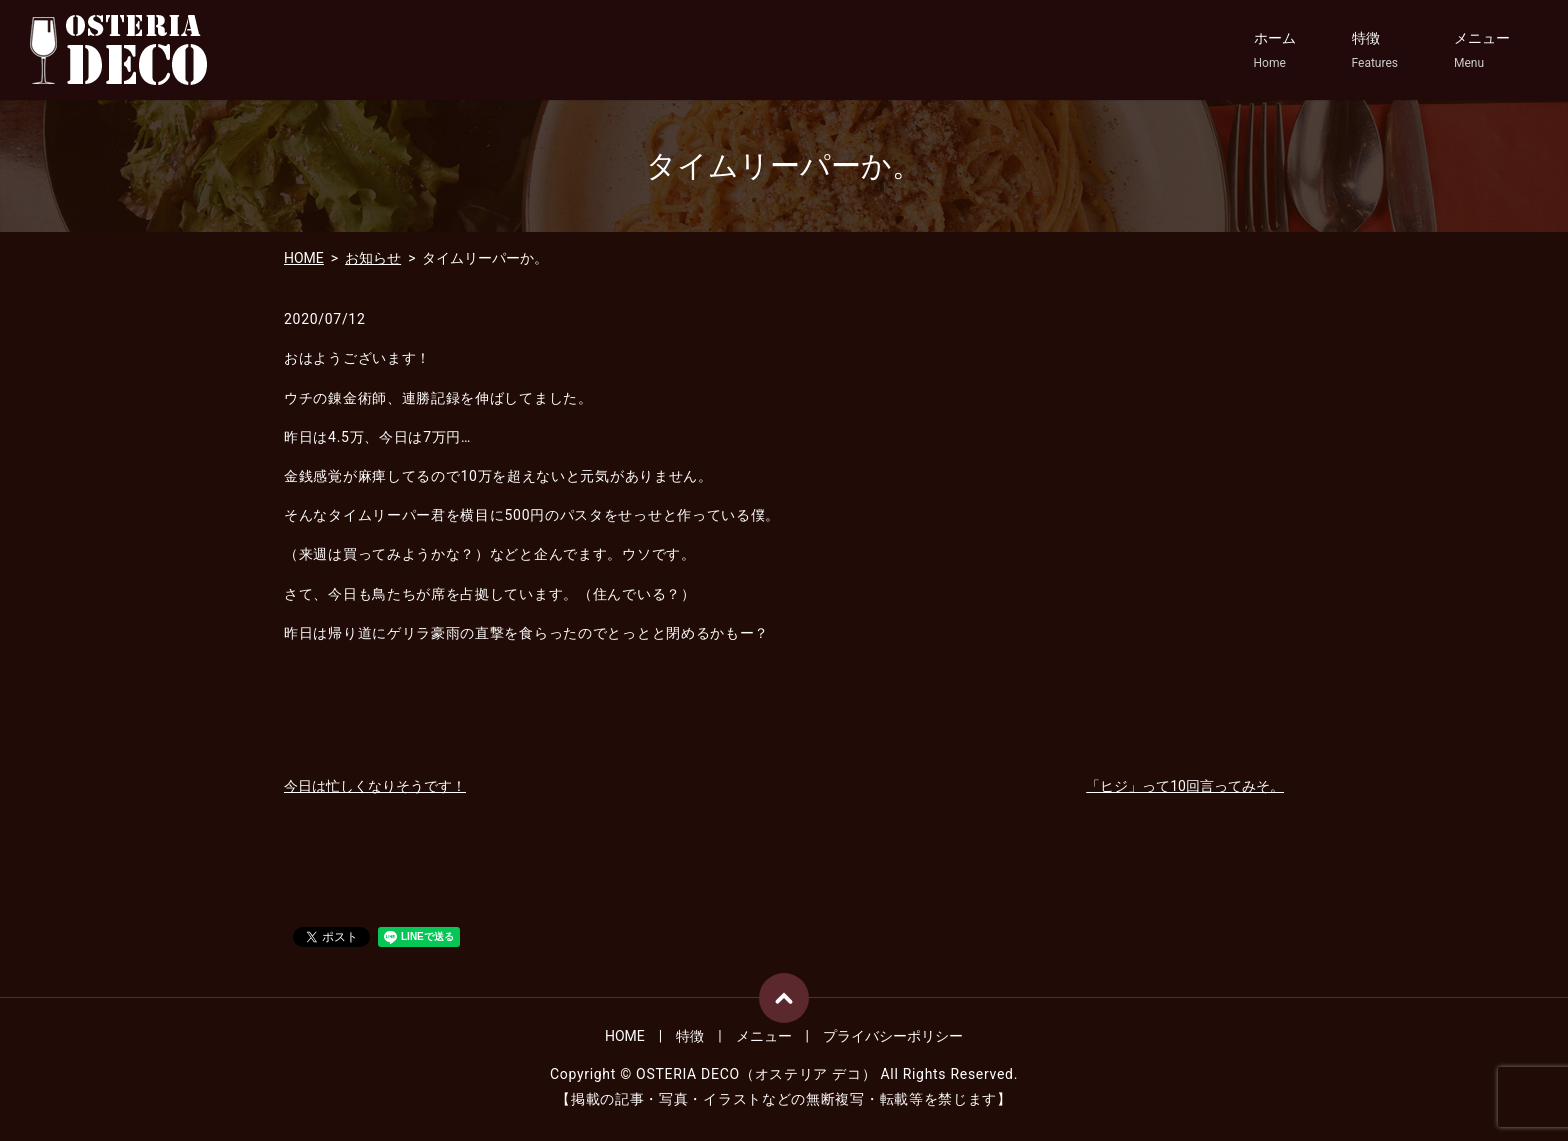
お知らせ (373, 258)
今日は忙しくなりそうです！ (375, 786)
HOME (304, 258)
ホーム (1275, 51)
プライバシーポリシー (893, 1036)
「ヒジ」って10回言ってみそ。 (1185, 786)
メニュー (1482, 51)
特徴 (1375, 51)
